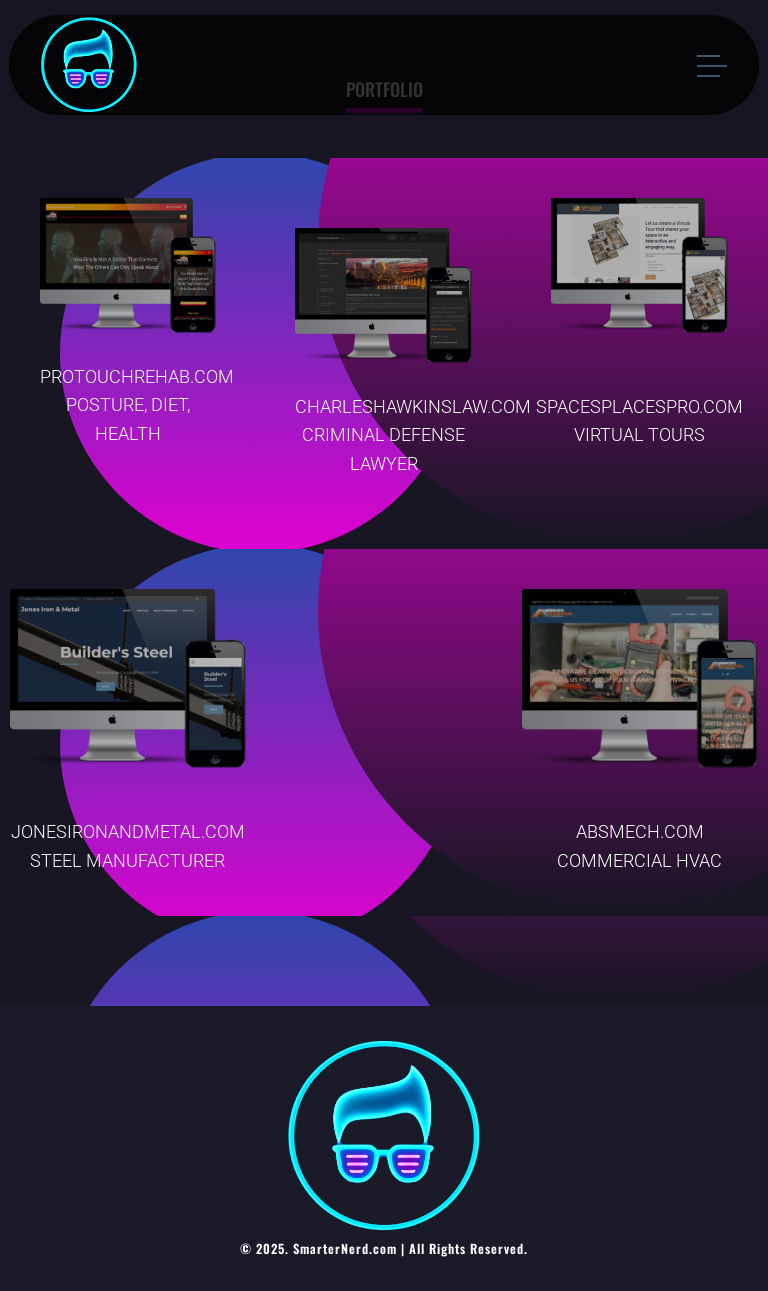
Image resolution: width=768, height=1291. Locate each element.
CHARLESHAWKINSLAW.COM (413, 406)
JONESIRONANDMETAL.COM (128, 831)
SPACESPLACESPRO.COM (639, 406)
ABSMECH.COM (640, 831)
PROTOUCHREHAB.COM (137, 376)
